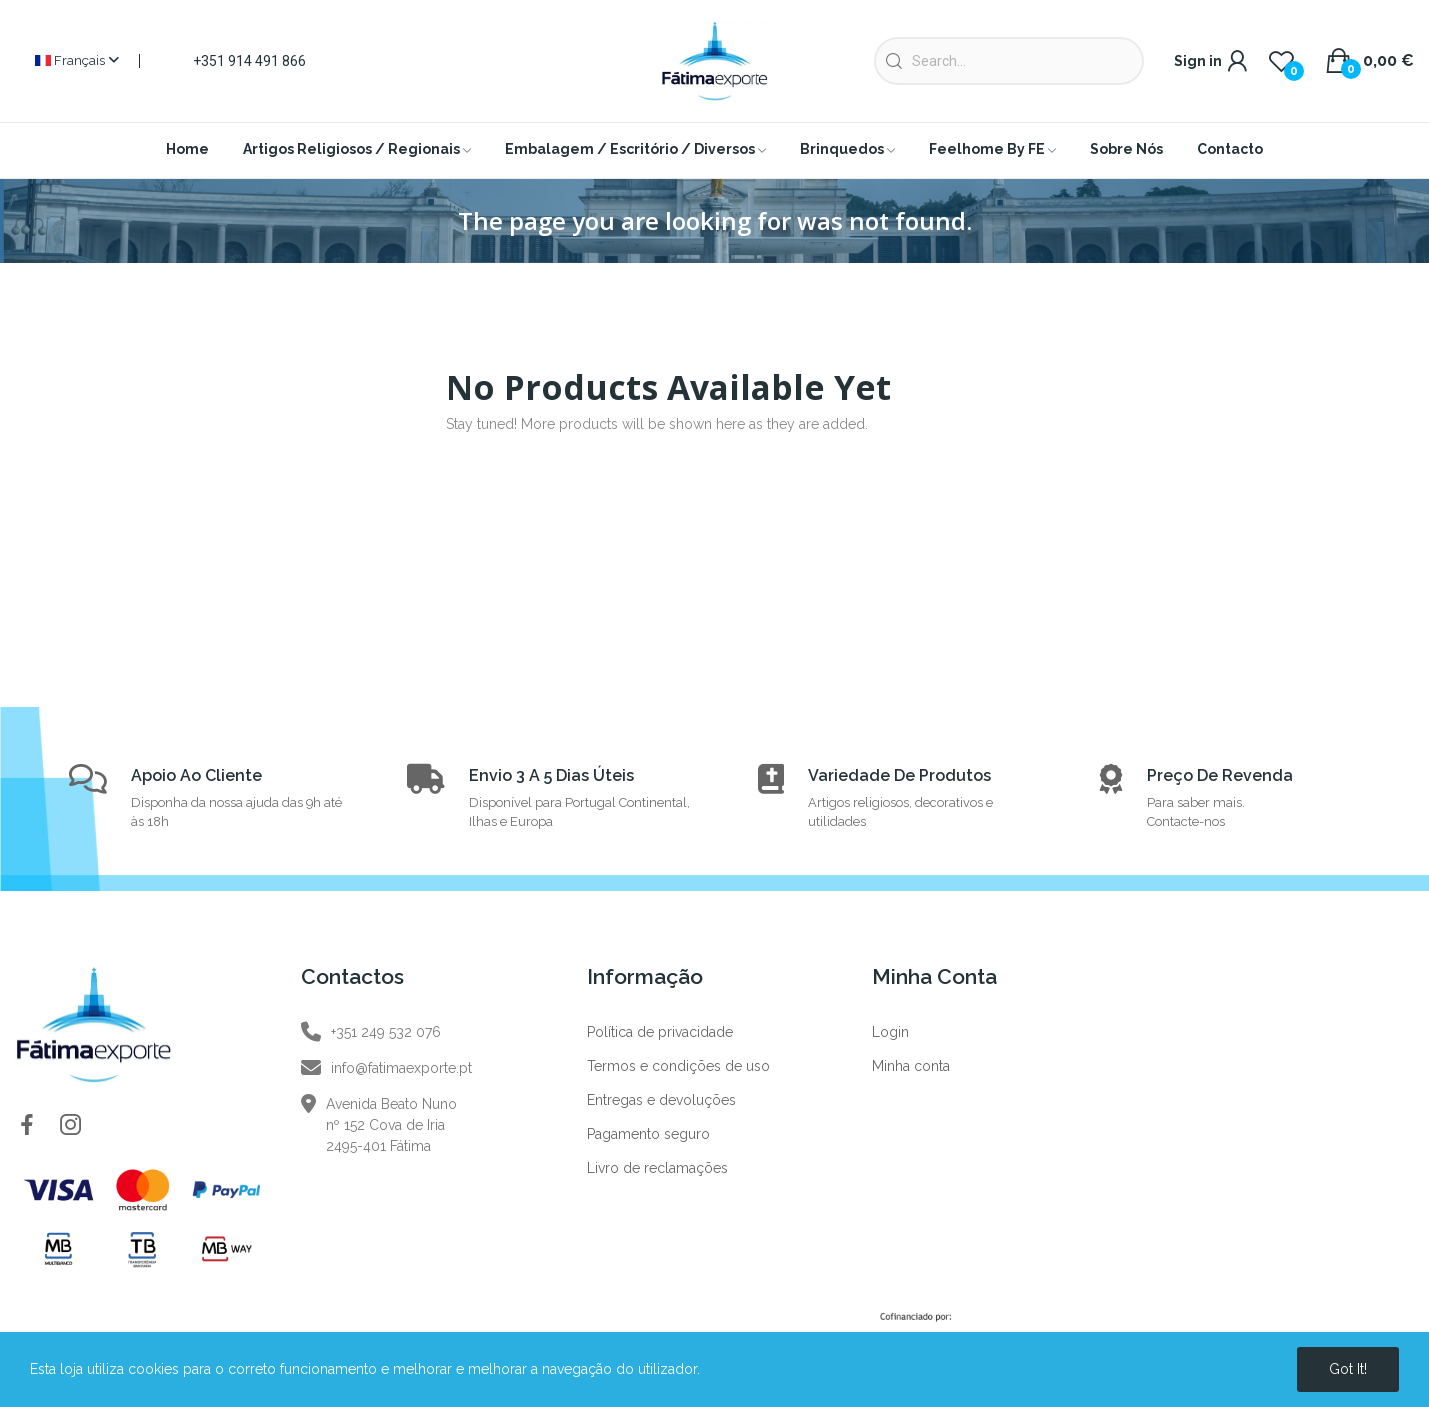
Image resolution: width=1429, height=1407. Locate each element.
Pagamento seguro (648, 1134)
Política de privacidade (660, 1032)
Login (890, 1032)
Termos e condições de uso (678, 1066)
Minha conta (911, 1066)
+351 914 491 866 (249, 61)
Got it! (1348, 1369)
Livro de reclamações (657, 1168)
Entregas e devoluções (661, 1100)
